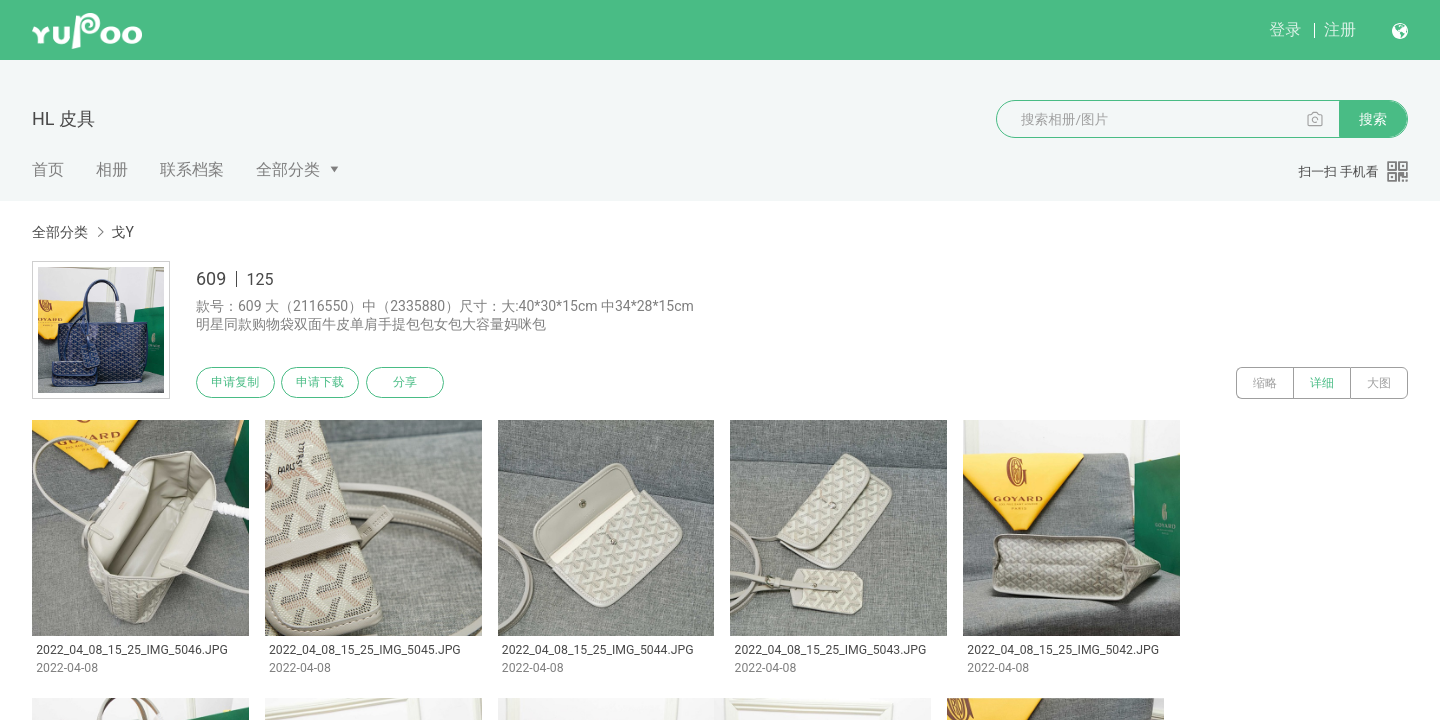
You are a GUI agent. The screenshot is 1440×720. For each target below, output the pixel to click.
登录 (1285, 29)
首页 (48, 169)
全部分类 (288, 169)
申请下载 (328, 383)
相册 (112, 169)
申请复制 (238, 383)
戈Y (122, 232)
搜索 (1373, 119)
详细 (1322, 383)
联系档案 (192, 169)
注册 (1340, 29)
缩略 (1265, 383)
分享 (418, 383)
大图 (1379, 383)
